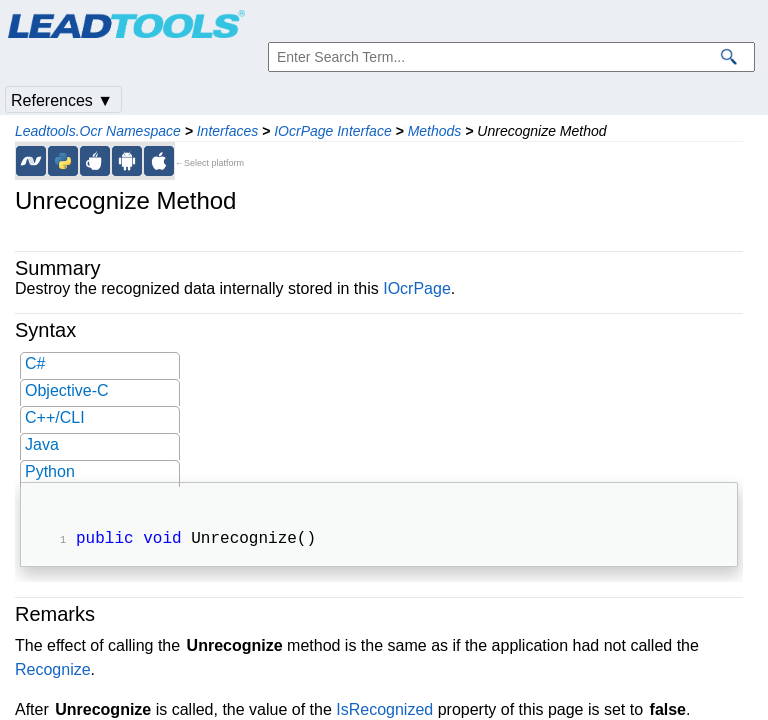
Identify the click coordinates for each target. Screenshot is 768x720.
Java (42, 444)
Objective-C (67, 390)
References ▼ (62, 100)
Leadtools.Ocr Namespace (98, 131)
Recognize (53, 671)
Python (50, 471)
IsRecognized (384, 711)
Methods (435, 131)
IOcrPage (417, 288)
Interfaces (227, 131)
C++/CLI (55, 417)
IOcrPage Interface (333, 131)
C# (35, 363)
